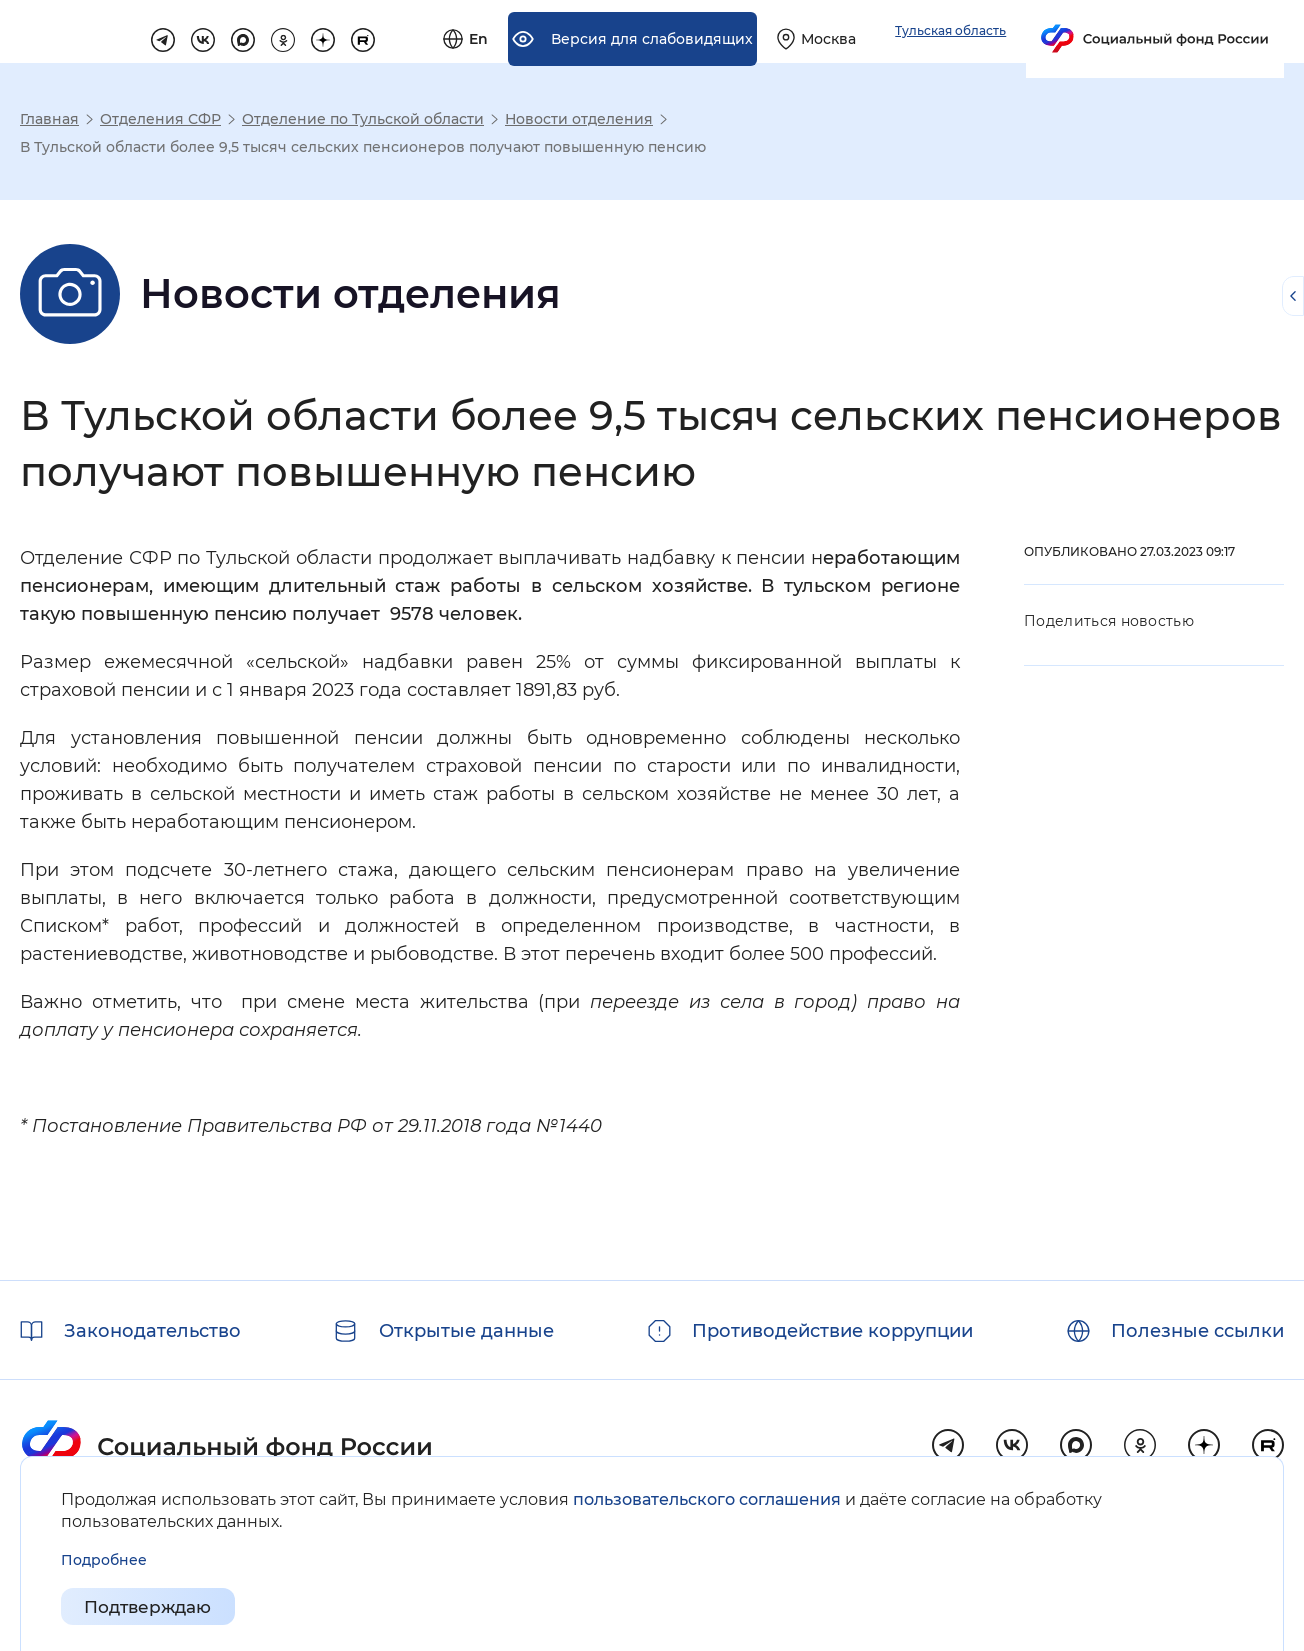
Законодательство (152, 1331)
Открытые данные (466, 1331)
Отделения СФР (160, 119)
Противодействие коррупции (832, 1331)
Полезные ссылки (1197, 1331)
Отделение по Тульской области (363, 119)
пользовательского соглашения (707, 1499)
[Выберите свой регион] (1043, 32)
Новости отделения (579, 119)
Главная (49, 119)
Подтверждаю (153, 1607)
